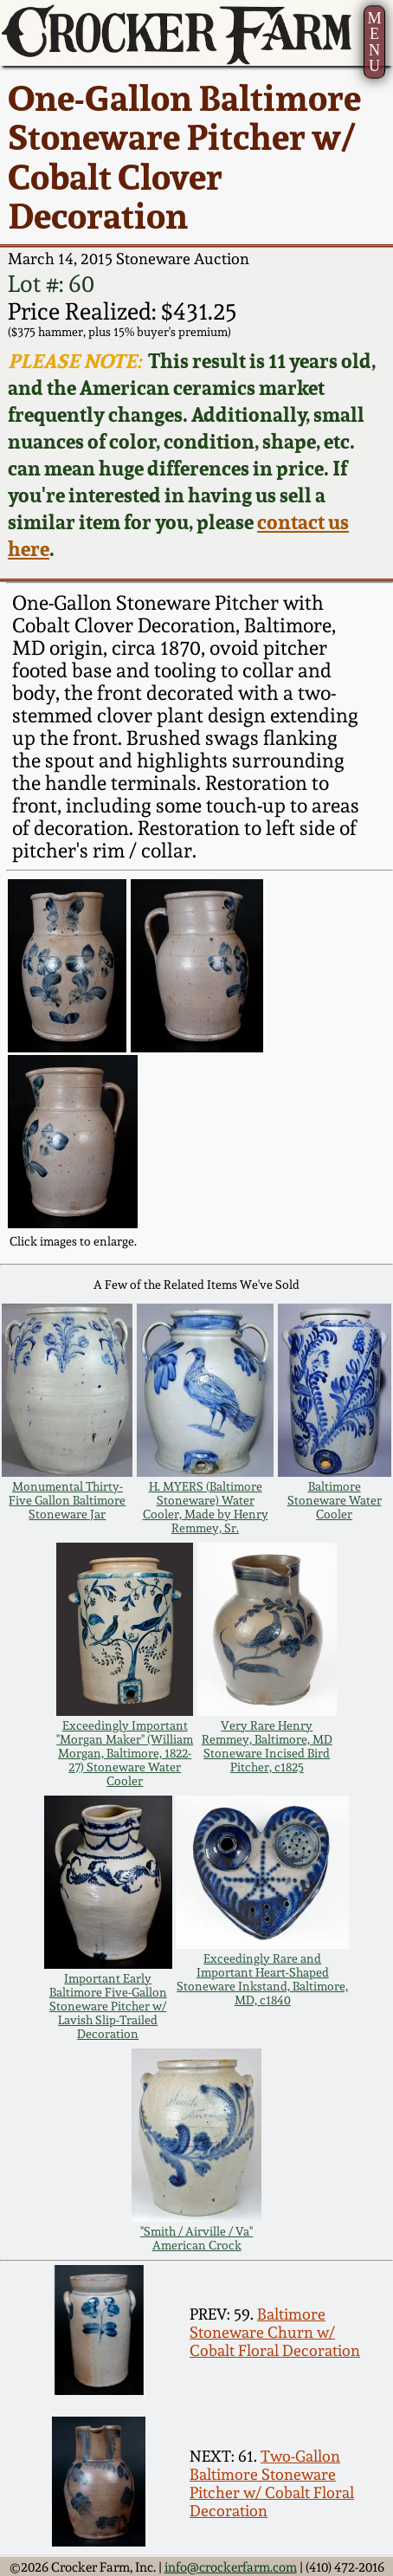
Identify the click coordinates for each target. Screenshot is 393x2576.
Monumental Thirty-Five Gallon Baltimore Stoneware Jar (67, 1500)
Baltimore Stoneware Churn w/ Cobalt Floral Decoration (275, 2332)
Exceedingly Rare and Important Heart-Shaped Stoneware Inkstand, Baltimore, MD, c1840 (262, 1979)
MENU (375, 42)
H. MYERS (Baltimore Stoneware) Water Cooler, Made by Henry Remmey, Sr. (205, 1507)
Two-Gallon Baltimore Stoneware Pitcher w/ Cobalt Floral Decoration (272, 2483)
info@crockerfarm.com (230, 2567)
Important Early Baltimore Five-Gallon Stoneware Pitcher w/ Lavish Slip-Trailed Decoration (108, 2006)
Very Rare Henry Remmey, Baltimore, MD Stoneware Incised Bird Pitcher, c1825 (267, 1746)
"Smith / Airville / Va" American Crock (196, 2238)
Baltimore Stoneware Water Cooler (334, 1500)
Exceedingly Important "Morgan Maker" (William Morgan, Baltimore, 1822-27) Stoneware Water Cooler (124, 1753)
